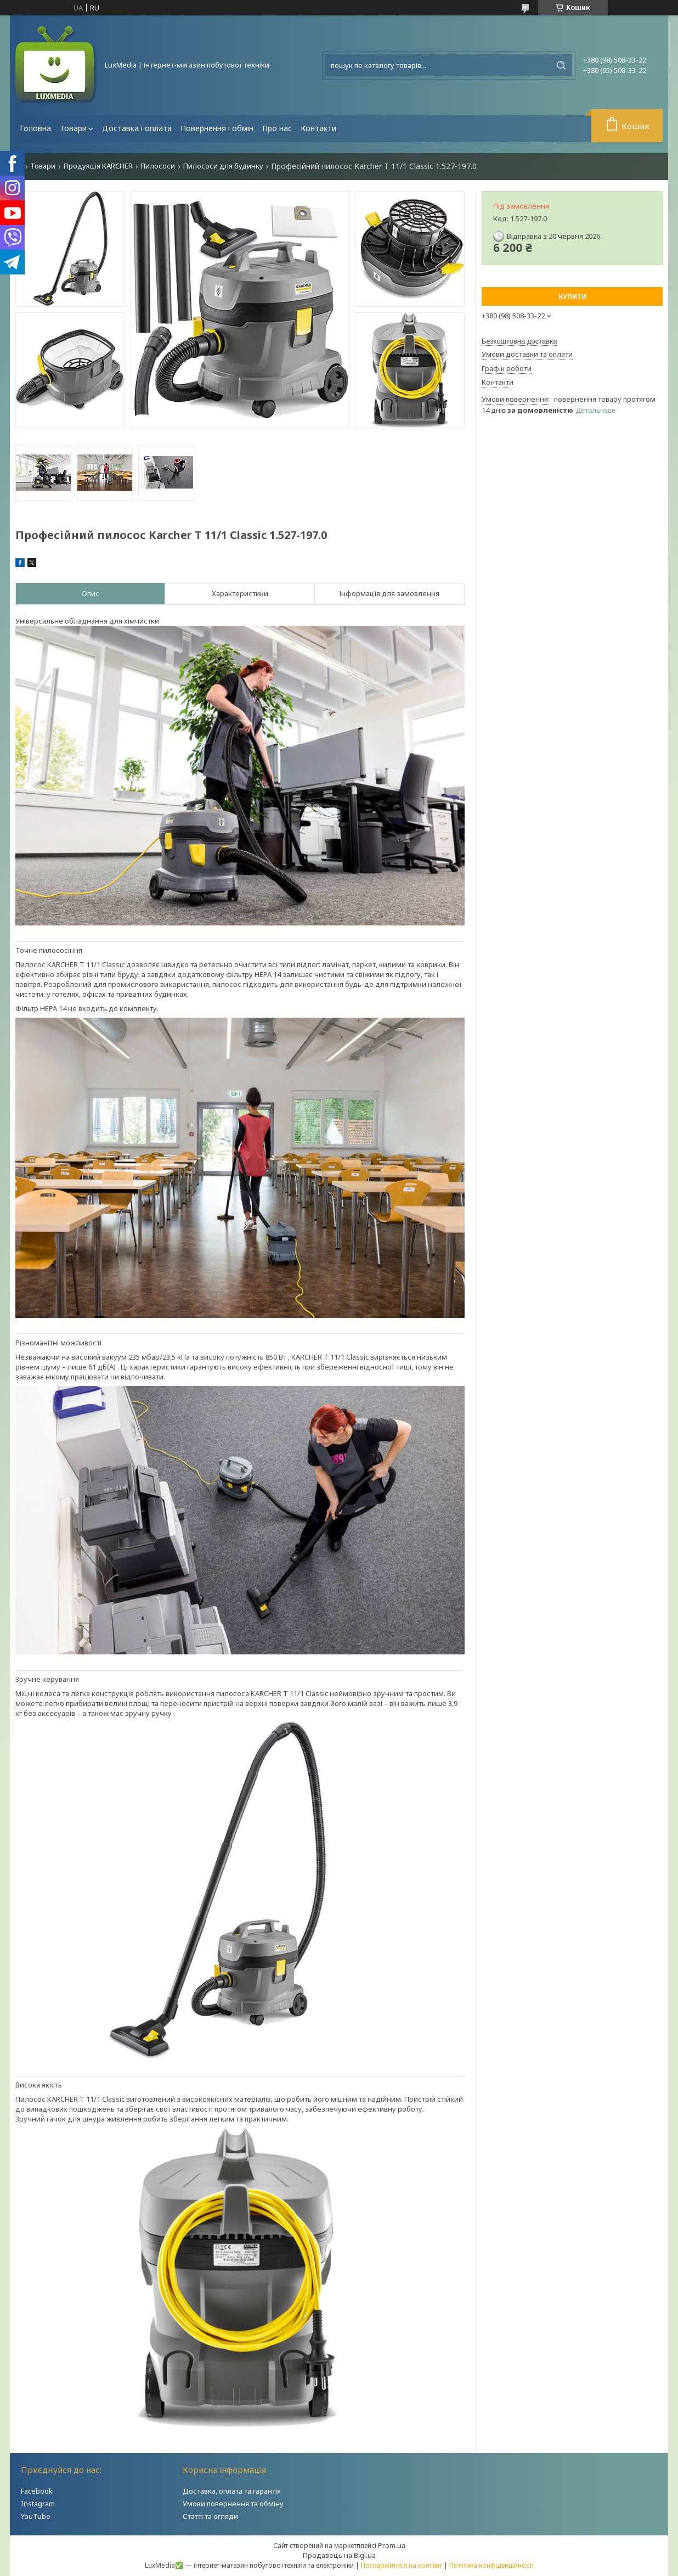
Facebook (37, 2491)
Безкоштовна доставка (519, 341)
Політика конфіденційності (491, 2565)
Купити (572, 296)
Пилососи (157, 166)
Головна (35, 128)
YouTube (35, 2516)
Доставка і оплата (137, 128)
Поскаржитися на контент (401, 2565)
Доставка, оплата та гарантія (232, 2491)
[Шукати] (561, 65)
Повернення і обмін (216, 128)
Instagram (38, 2503)
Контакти (318, 128)
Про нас (277, 128)
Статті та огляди (210, 2516)
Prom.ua (391, 2545)
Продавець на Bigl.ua (339, 2555)
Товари (73, 128)
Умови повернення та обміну (233, 2503)
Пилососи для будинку (223, 166)
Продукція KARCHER (98, 166)
